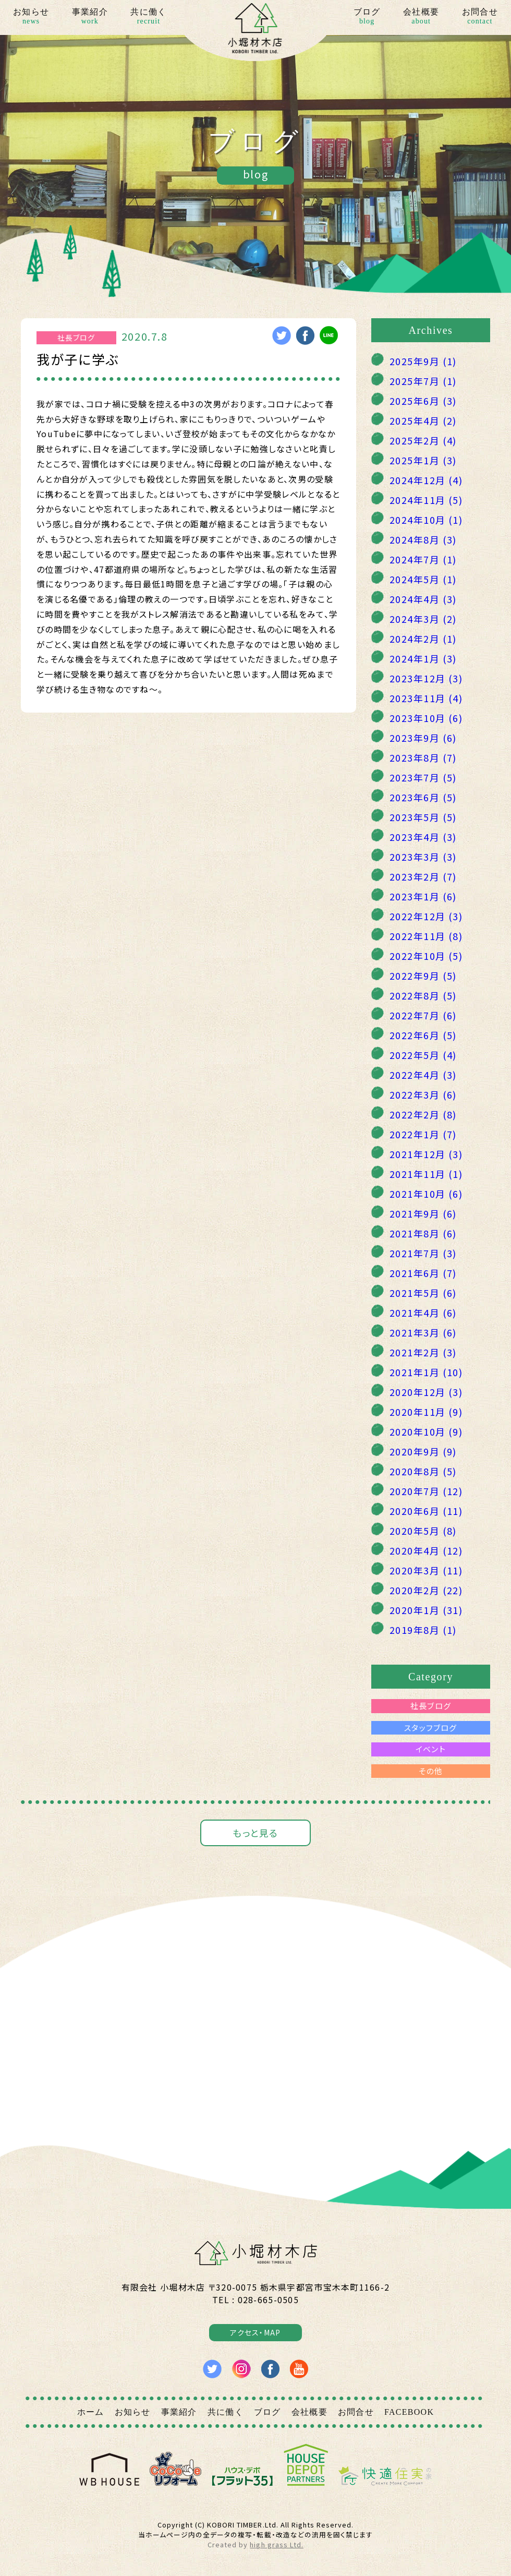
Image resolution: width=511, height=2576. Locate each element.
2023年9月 (423, 737)
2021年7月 (423, 1253)
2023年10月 (426, 718)
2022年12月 (426, 916)
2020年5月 (423, 1530)
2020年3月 (426, 1570)
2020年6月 (426, 1511)
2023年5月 (423, 817)
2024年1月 (423, 658)
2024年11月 (426, 500)
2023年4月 (423, 837)
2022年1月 (423, 1134)
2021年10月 (426, 1193)
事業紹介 (90, 17)
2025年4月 (423, 420)
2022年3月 (423, 1094)
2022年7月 (423, 1015)
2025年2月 (423, 440)
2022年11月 (426, 936)
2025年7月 (423, 381)
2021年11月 (426, 1174)
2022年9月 (423, 975)
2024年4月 (423, 599)
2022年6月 (423, 1035)
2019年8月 (423, 1629)
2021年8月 (423, 1233)
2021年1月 (426, 1372)
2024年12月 (426, 480)
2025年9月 (423, 361)
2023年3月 (423, 856)
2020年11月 (426, 1411)
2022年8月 (423, 995)
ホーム (90, 2412)
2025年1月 (423, 460)
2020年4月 (426, 1550)
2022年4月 (423, 1074)
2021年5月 (423, 1292)
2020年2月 (426, 1590)
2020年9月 (423, 1451)
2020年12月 (426, 1392)
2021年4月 (423, 1312)
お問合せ (480, 17)
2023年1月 (423, 896)
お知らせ (31, 17)
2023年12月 (426, 678)
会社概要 (421, 17)
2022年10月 (426, 955)
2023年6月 (423, 797)
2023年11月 (426, 698)
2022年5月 (423, 1055)
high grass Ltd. (276, 2544)
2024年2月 (423, 638)
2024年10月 (426, 519)
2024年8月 (423, 539)
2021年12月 (426, 1154)
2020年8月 (423, 1471)
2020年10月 (426, 1431)
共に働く (148, 17)
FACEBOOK (409, 2412)
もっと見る (255, 1832)
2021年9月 (423, 1213)
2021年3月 (423, 1332)
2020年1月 (426, 1610)
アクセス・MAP (255, 2332)
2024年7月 (423, 559)
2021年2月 (423, 1352)
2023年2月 (423, 876)
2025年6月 (423, 400)
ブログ (367, 17)
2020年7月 (426, 1491)
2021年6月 (423, 1273)
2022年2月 (423, 1114)
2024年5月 (423, 579)
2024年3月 (423, 618)
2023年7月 (423, 777)
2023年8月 (423, 757)
